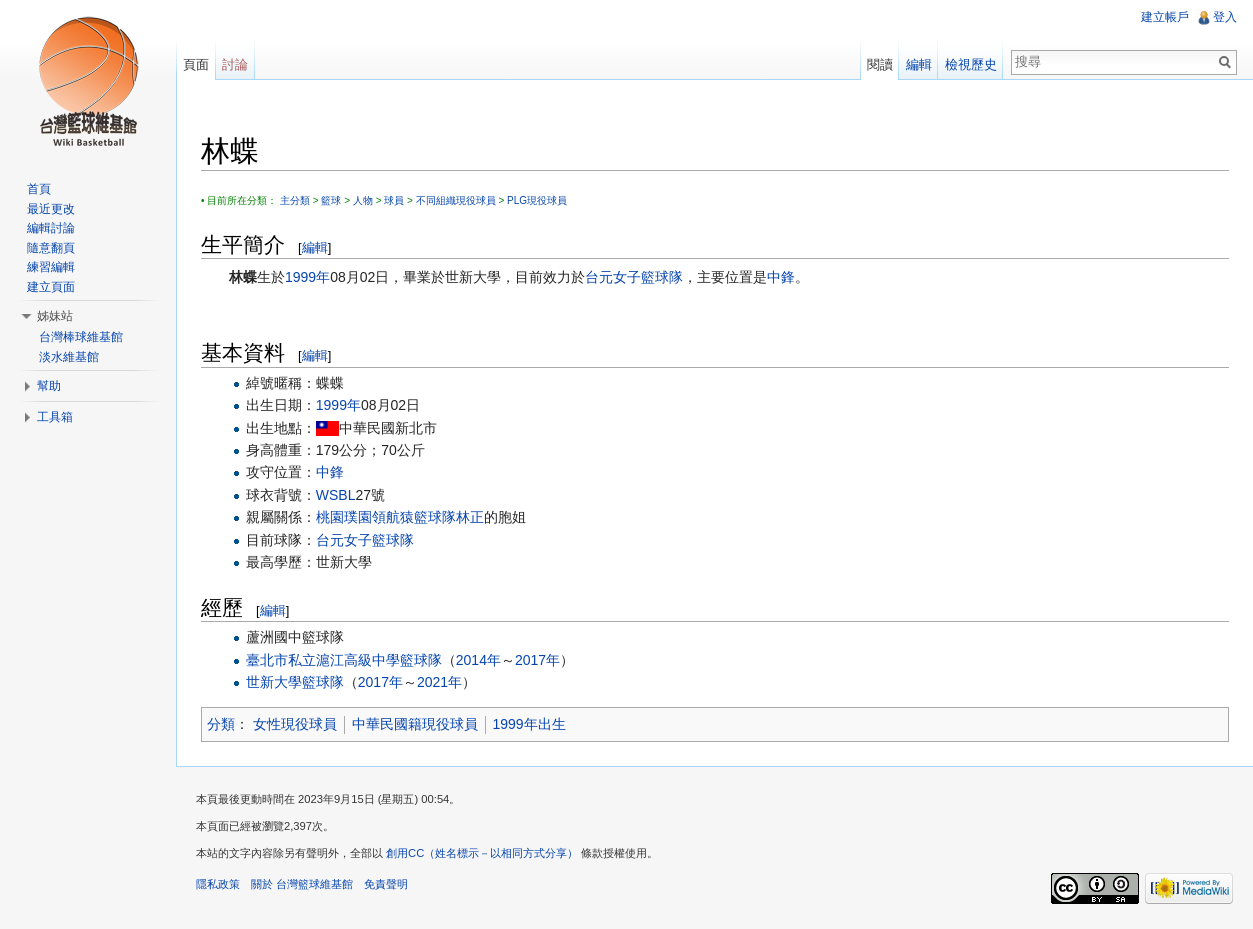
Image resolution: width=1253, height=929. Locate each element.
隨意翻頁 (51, 248)
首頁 (39, 189)
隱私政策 (218, 884)
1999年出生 (529, 724)
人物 (363, 200)
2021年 (439, 682)
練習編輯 (51, 267)
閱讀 (880, 64)
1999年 (307, 277)
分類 (221, 724)
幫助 (49, 386)
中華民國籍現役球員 (415, 724)
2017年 (537, 660)
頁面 (196, 64)
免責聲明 (386, 884)
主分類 (295, 200)
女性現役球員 (295, 724)
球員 (394, 200)
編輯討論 (51, 228)
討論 (235, 64)
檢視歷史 (971, 64)
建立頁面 (51, 287)
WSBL (336, 495)
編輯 (315, 247)
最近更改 (51, 209)
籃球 (331, 200)
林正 (470, 517)
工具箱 (55, 417)
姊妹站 (55, 316)
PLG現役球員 (537, 200)
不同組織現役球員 (456, 200)
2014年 (478, 660)
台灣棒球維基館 (81, 337)
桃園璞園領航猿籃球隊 (386, 517)
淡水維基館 (69, 357)
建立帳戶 (1165, 17)
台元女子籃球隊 (634, 277)
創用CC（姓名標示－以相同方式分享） (482, 853)
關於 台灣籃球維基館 (302, 884)
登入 (1225, 17)
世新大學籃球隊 (295, 682)
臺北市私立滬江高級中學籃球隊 (344, 660)
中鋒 (781, 277)
